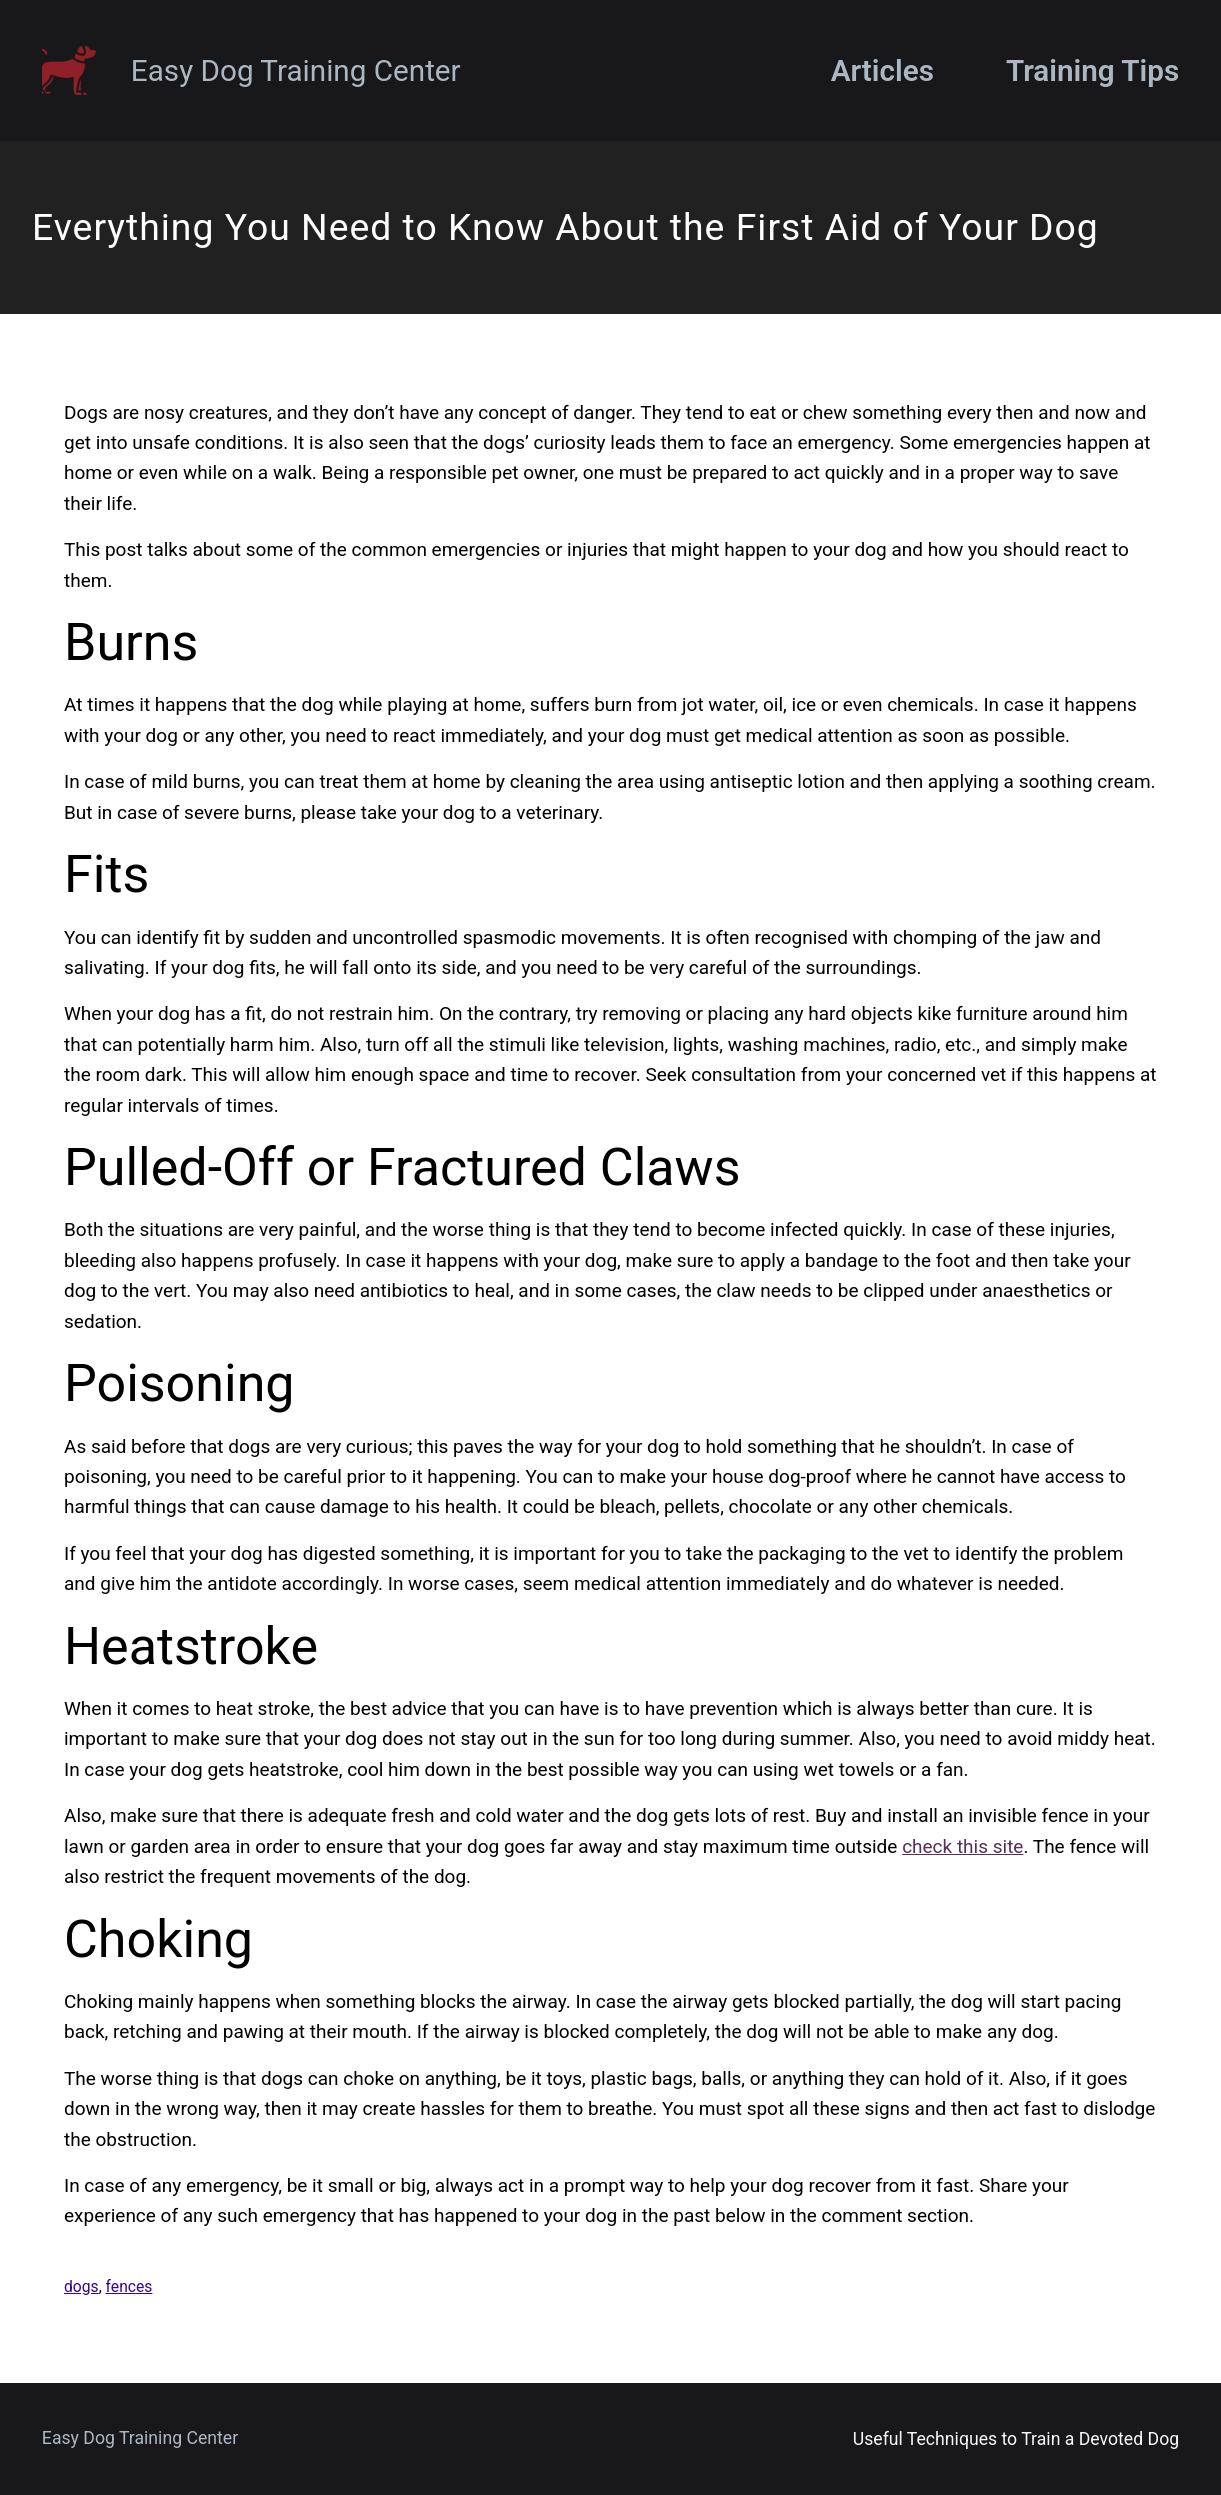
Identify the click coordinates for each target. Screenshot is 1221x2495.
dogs (81, 2286)
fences (129, 2286)
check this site (962, 1846)
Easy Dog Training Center (296, 70)
